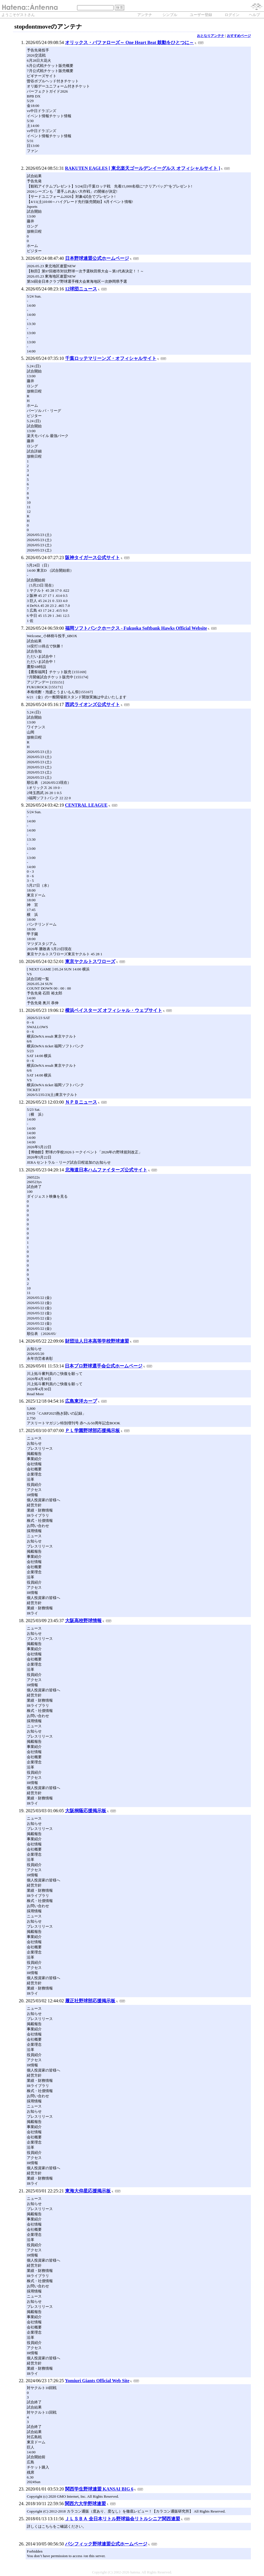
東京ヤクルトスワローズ (90, 961)
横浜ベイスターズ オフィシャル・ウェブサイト (113, 1010)
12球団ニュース (81, 288)
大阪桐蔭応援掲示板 (85, 1810)
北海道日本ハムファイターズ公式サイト (106, 1169)
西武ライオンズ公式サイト (92, 704)
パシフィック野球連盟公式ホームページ (106, 2543)
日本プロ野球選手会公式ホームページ (103, 1365)
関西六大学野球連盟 (85, 2503)
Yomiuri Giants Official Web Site (97, 2380)
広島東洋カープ (81, 1401)
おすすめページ (239, 36)
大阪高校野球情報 (83, 1620)
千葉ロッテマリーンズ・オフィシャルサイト (110, 358)
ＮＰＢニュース (81, 1102)
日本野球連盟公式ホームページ (97, 258)
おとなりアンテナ (210, 36)
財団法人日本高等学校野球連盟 (97, 1341)
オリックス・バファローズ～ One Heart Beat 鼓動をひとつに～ (129, 42)
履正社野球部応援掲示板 (90, 2000)
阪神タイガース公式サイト (92, 557)
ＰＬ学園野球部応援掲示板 (92, 1430)
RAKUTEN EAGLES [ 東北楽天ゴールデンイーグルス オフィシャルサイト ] (142, 168)
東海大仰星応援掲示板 (88, 2190)
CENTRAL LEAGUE (86, 805)
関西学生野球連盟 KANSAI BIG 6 (99, 2489)
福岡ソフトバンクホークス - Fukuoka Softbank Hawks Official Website (136, 628)
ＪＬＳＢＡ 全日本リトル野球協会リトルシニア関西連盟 (122, 2518)
